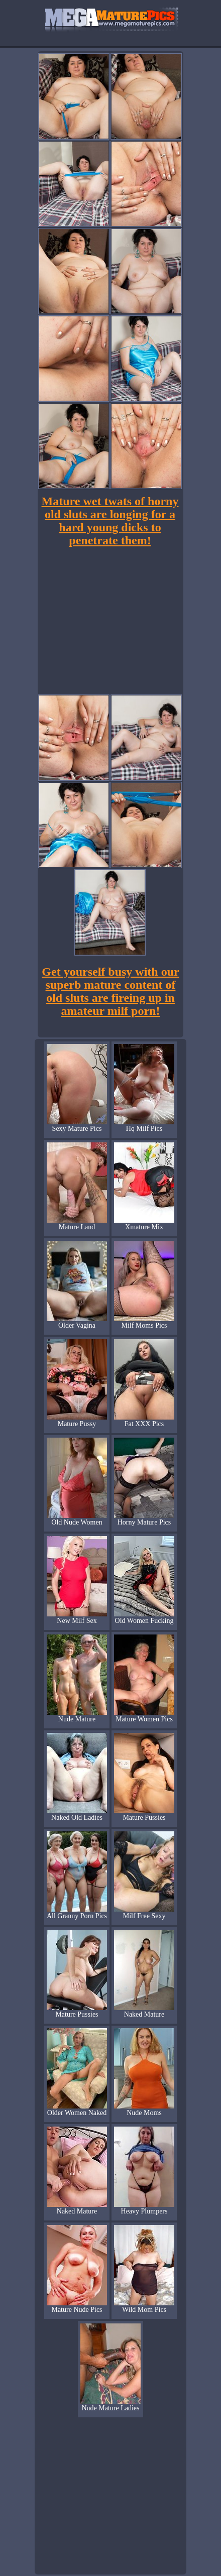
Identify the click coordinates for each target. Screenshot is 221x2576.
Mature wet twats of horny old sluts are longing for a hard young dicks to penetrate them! (110, 521)
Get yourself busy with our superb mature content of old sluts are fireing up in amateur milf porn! (110, 991)
